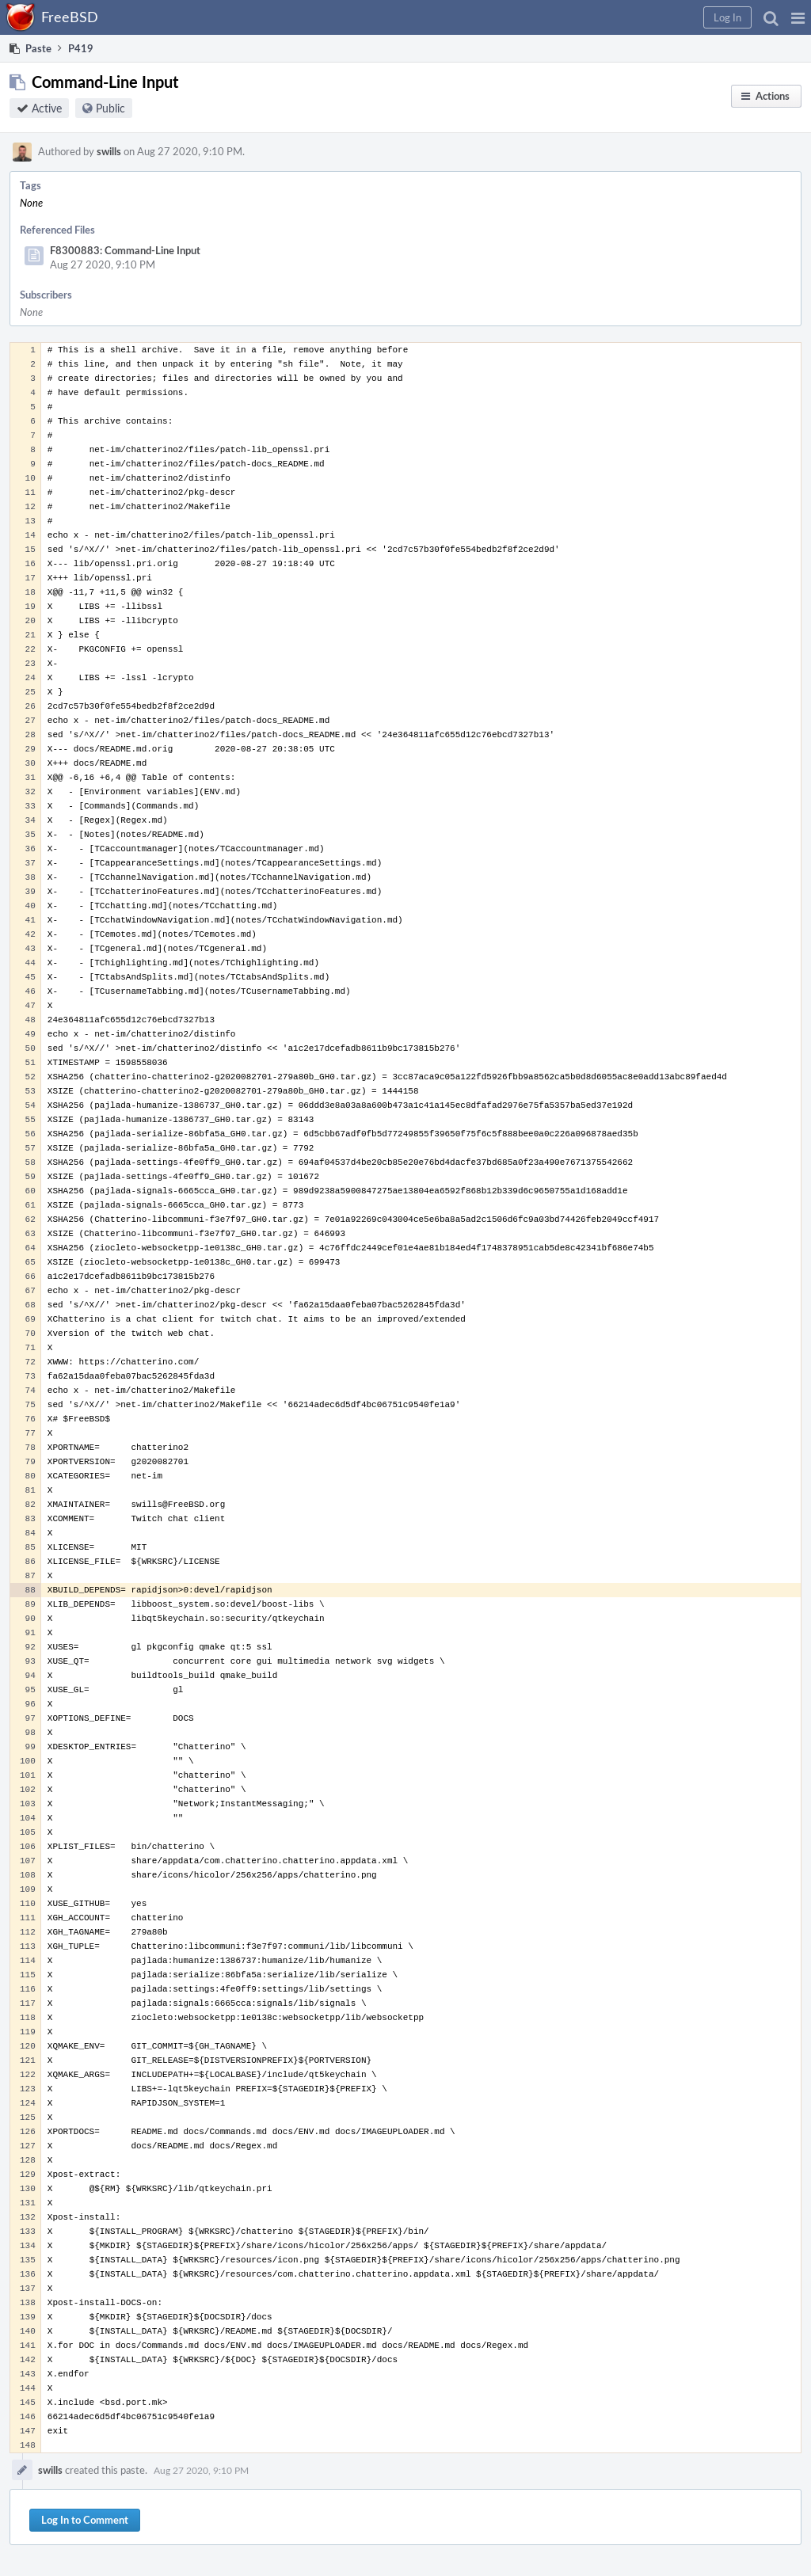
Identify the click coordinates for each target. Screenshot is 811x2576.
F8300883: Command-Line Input (125, 250)
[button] (798, 17)
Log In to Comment (84, 2520)
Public (110, 108)
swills (109, 151)
